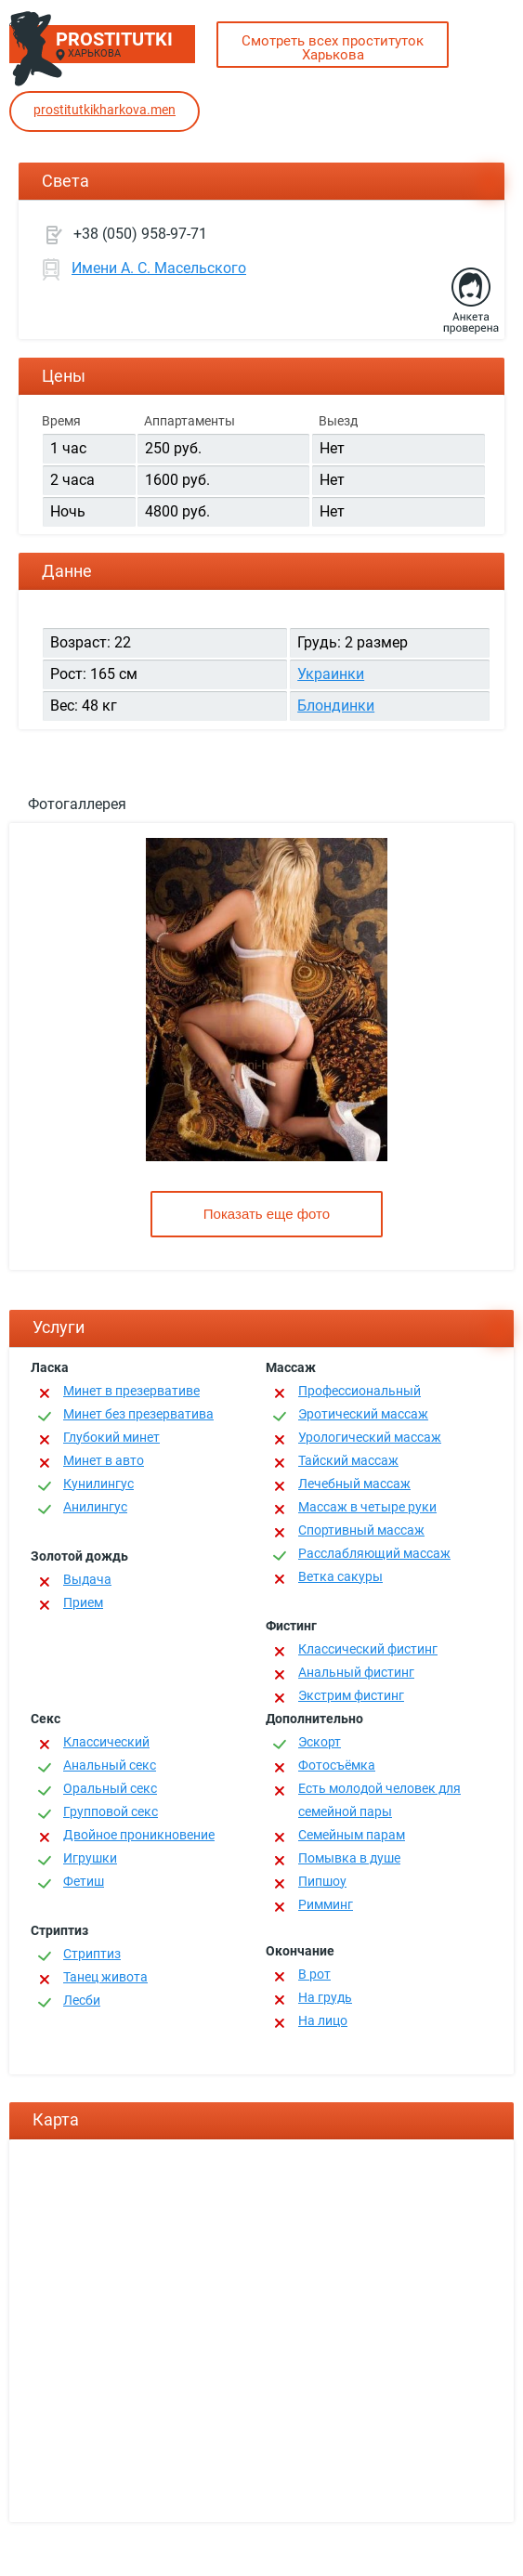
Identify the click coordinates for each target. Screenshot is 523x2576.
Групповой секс (110, 1811)
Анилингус (95, 1506)
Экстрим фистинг (351, 1695)
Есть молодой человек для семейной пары (379, 1800)
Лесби (81, 2000)
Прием (83, 1602)
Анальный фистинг (356, 1672)
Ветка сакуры (340, 1576)
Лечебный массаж (354, 1483)
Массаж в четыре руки (367, 1506)
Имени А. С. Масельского (159, 268)
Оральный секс (110, 1788)
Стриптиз (92, 1953)
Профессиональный (359, 1390)
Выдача (87, 1579)
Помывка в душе (349, 1857)
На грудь (325, 1997)
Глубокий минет (111, 1437)
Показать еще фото (266, 1214)
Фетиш (83, 1881)
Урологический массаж (369, 1437)
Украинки (330, 674)
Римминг (325, 1904)
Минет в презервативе (131, 1390)
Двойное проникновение (139, 1834)
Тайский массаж (348, 1460)
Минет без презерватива (138, 1413)
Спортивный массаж (361, 1530)
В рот (314, 1974)
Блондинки (335, 705)
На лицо (322, 2020)
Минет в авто (103, 1460)
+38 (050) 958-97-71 (140, 233)
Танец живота (105, 1976)
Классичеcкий (106, 1741)
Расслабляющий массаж (374, 1553)
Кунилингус (98, 1483)
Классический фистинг (368, 1648)
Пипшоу (322, 1881)
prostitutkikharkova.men (104, 109)
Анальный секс (109, 1765)
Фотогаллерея (77, 804)
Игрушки (90, 1857)
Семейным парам (351, 1834)
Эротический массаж (363, 1413)
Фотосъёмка (336, 1765)
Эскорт (319, 1741)
